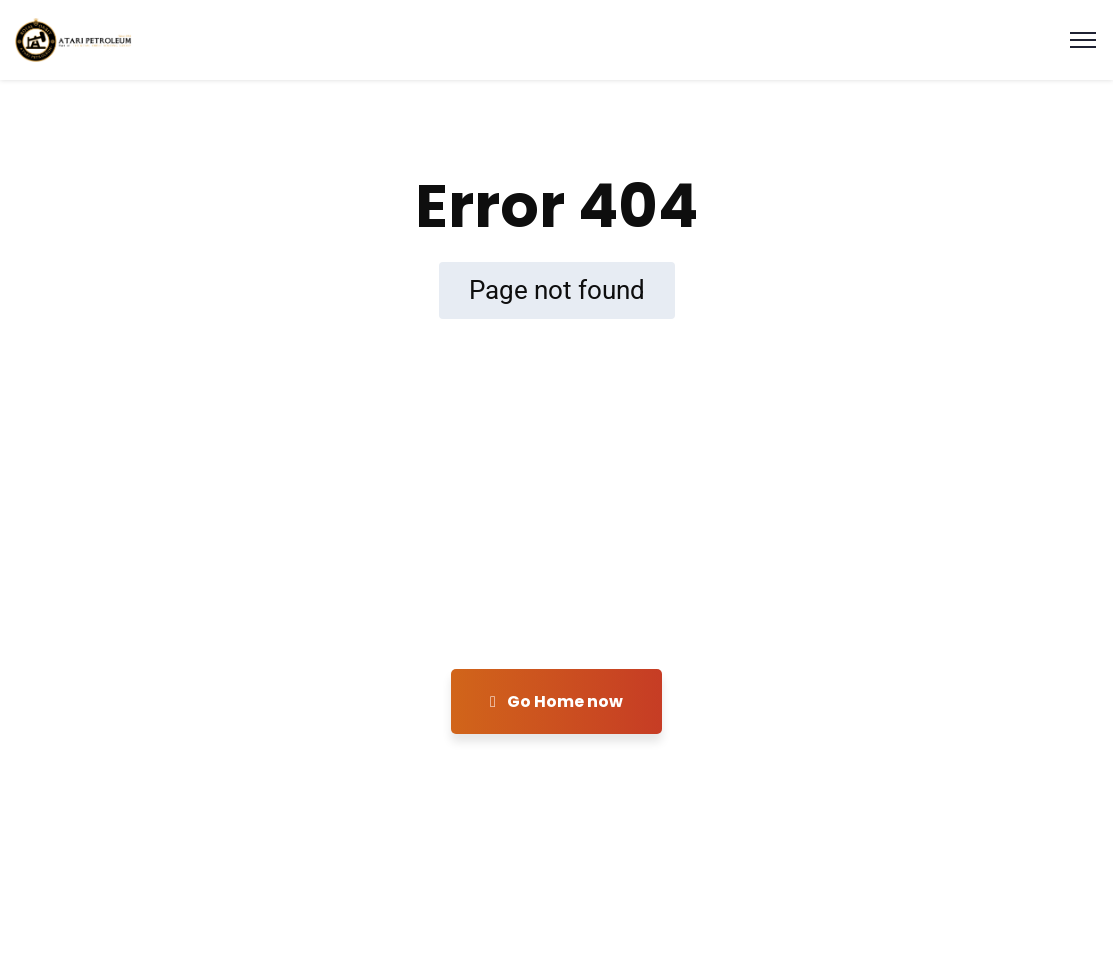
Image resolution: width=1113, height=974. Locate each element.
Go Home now (556, 701)
